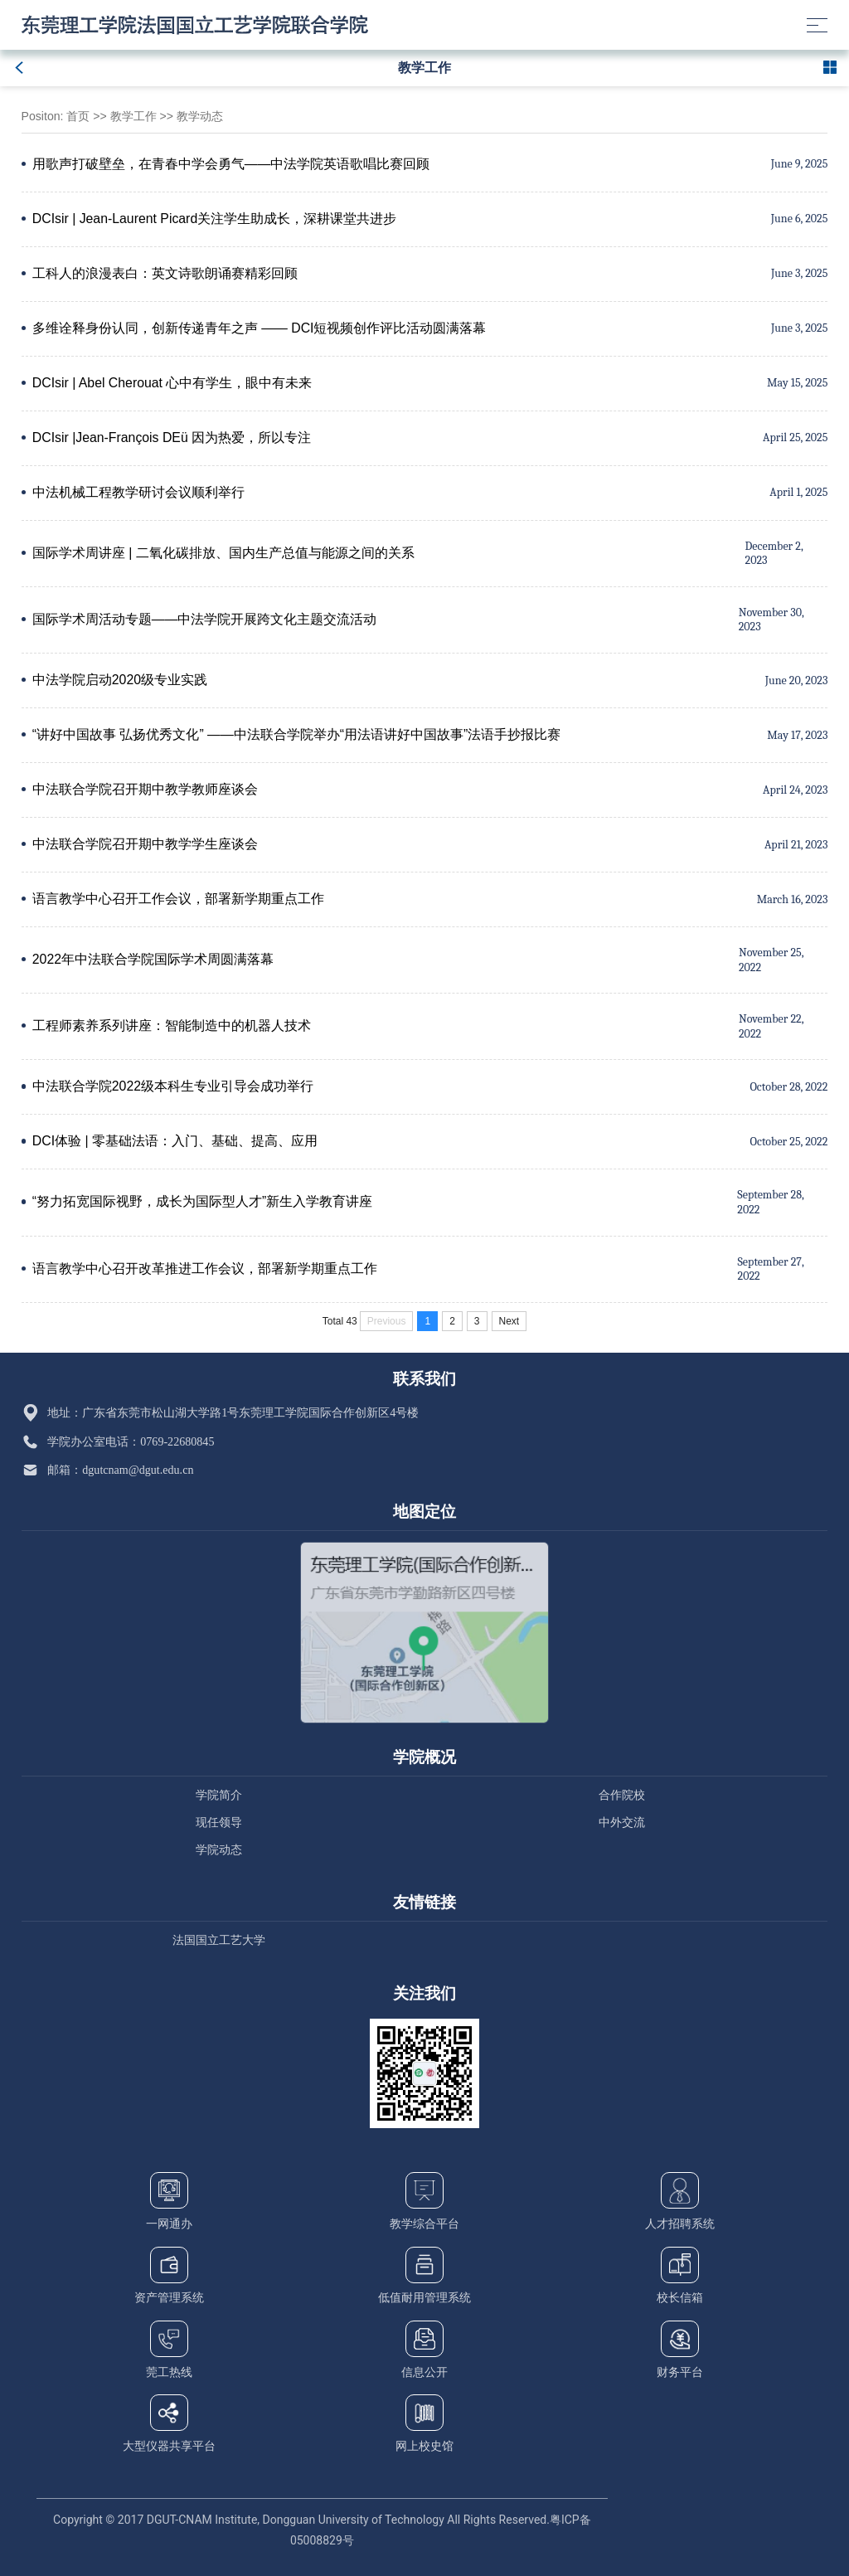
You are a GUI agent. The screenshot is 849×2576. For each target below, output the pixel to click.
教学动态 (200, 116)
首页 (78, 116)
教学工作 (133, 116)
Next (509, 1321)
